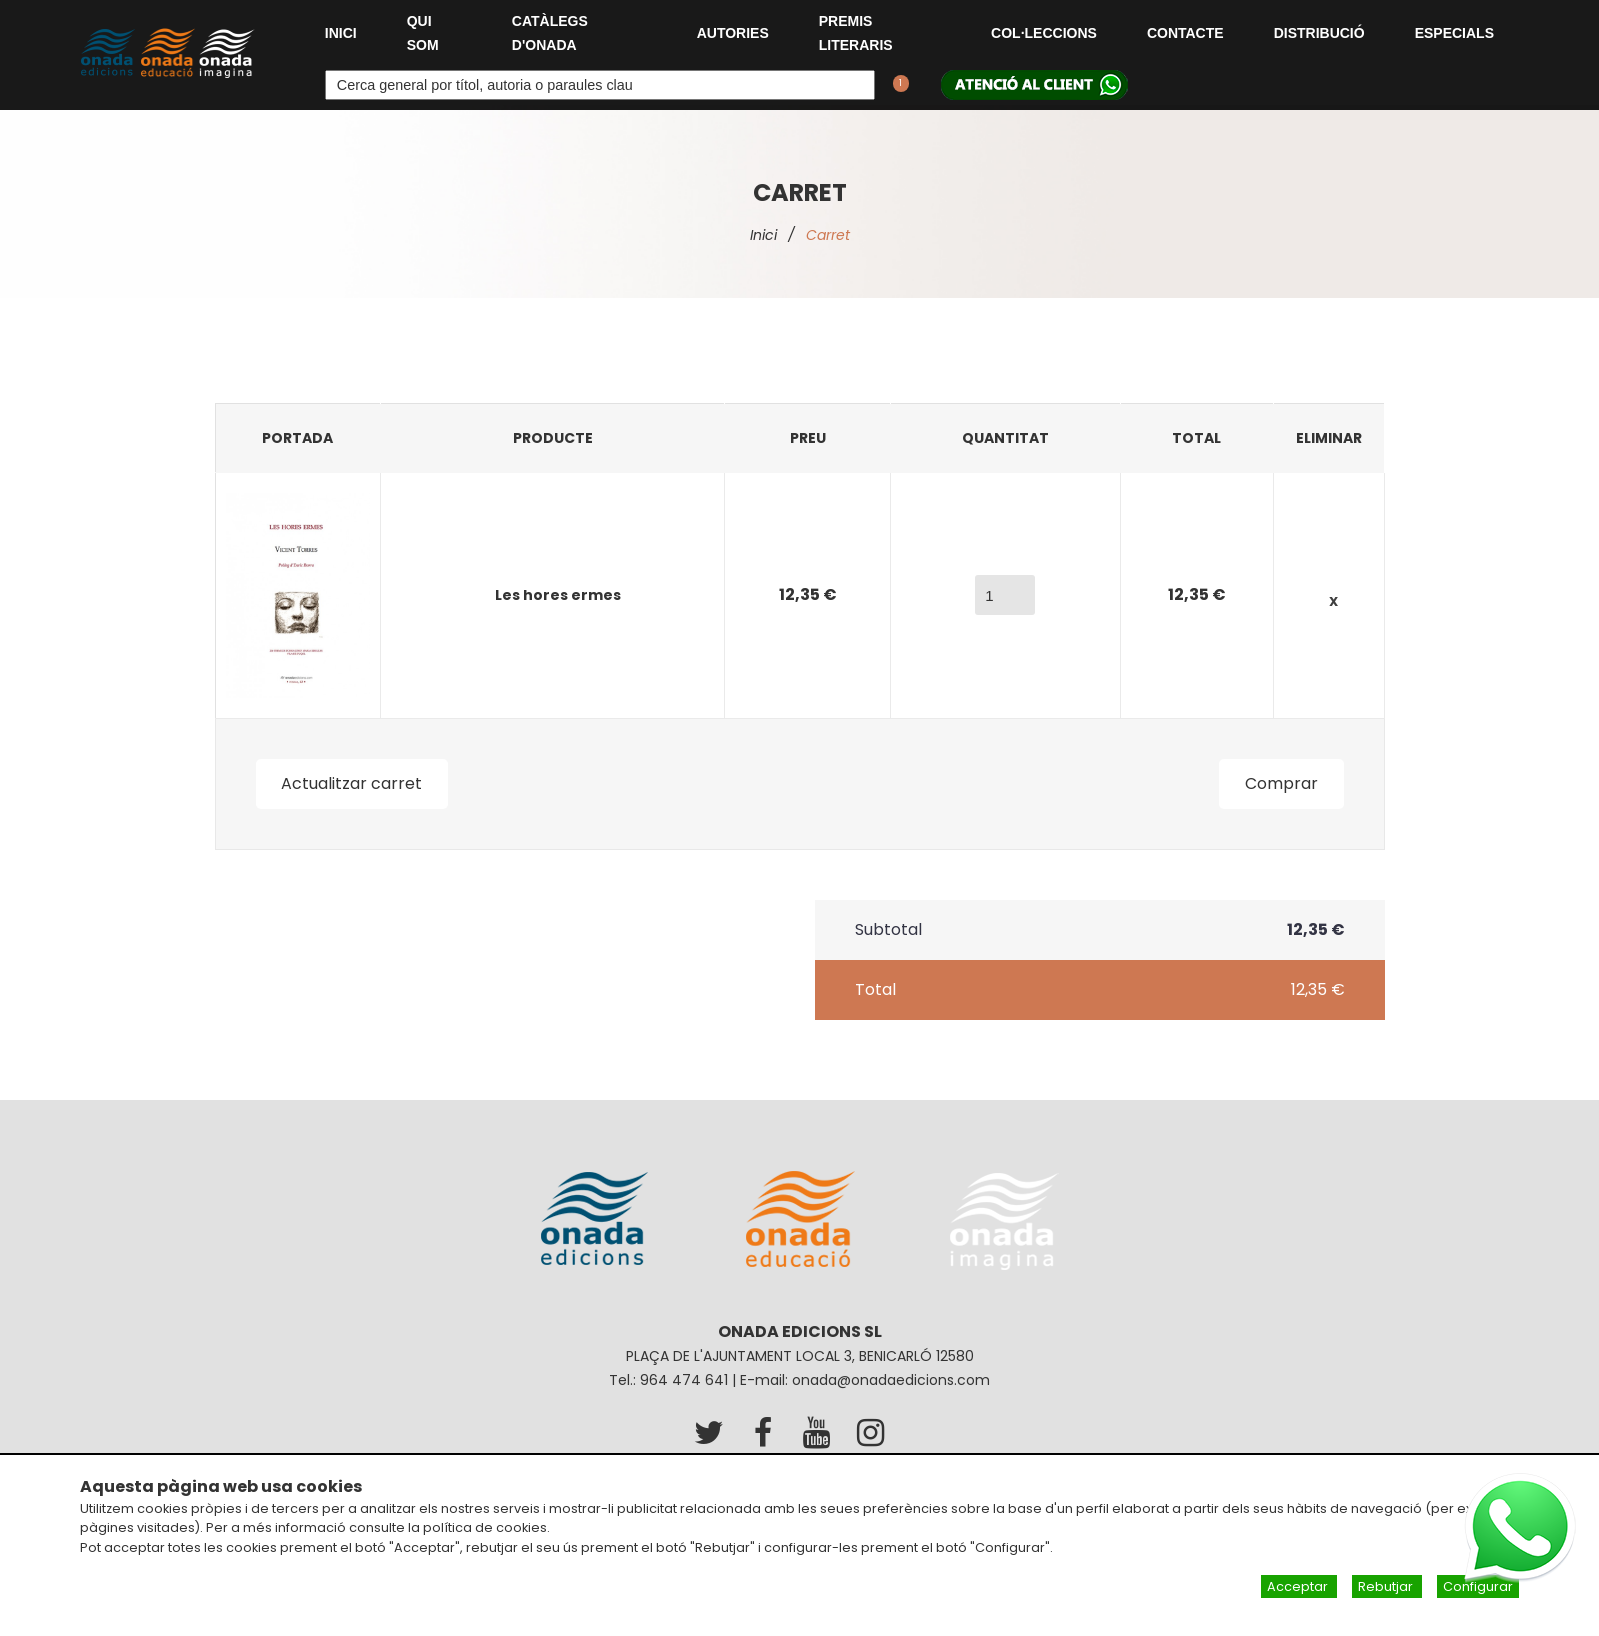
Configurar (1478, 1586)
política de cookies (485, 1527)
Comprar (1281, 783)
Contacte (1185, 33)
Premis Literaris (856, 33)
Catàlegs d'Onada (550, 33)
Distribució (1319, 33)
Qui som (423, 33)
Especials (1454, 33)
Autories (733, 33)
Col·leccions (1044, 33)
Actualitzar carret (352, 783)
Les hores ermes (558, 595)
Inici (341, 33)
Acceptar (1299, 1586)
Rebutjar (1387, 1586)
